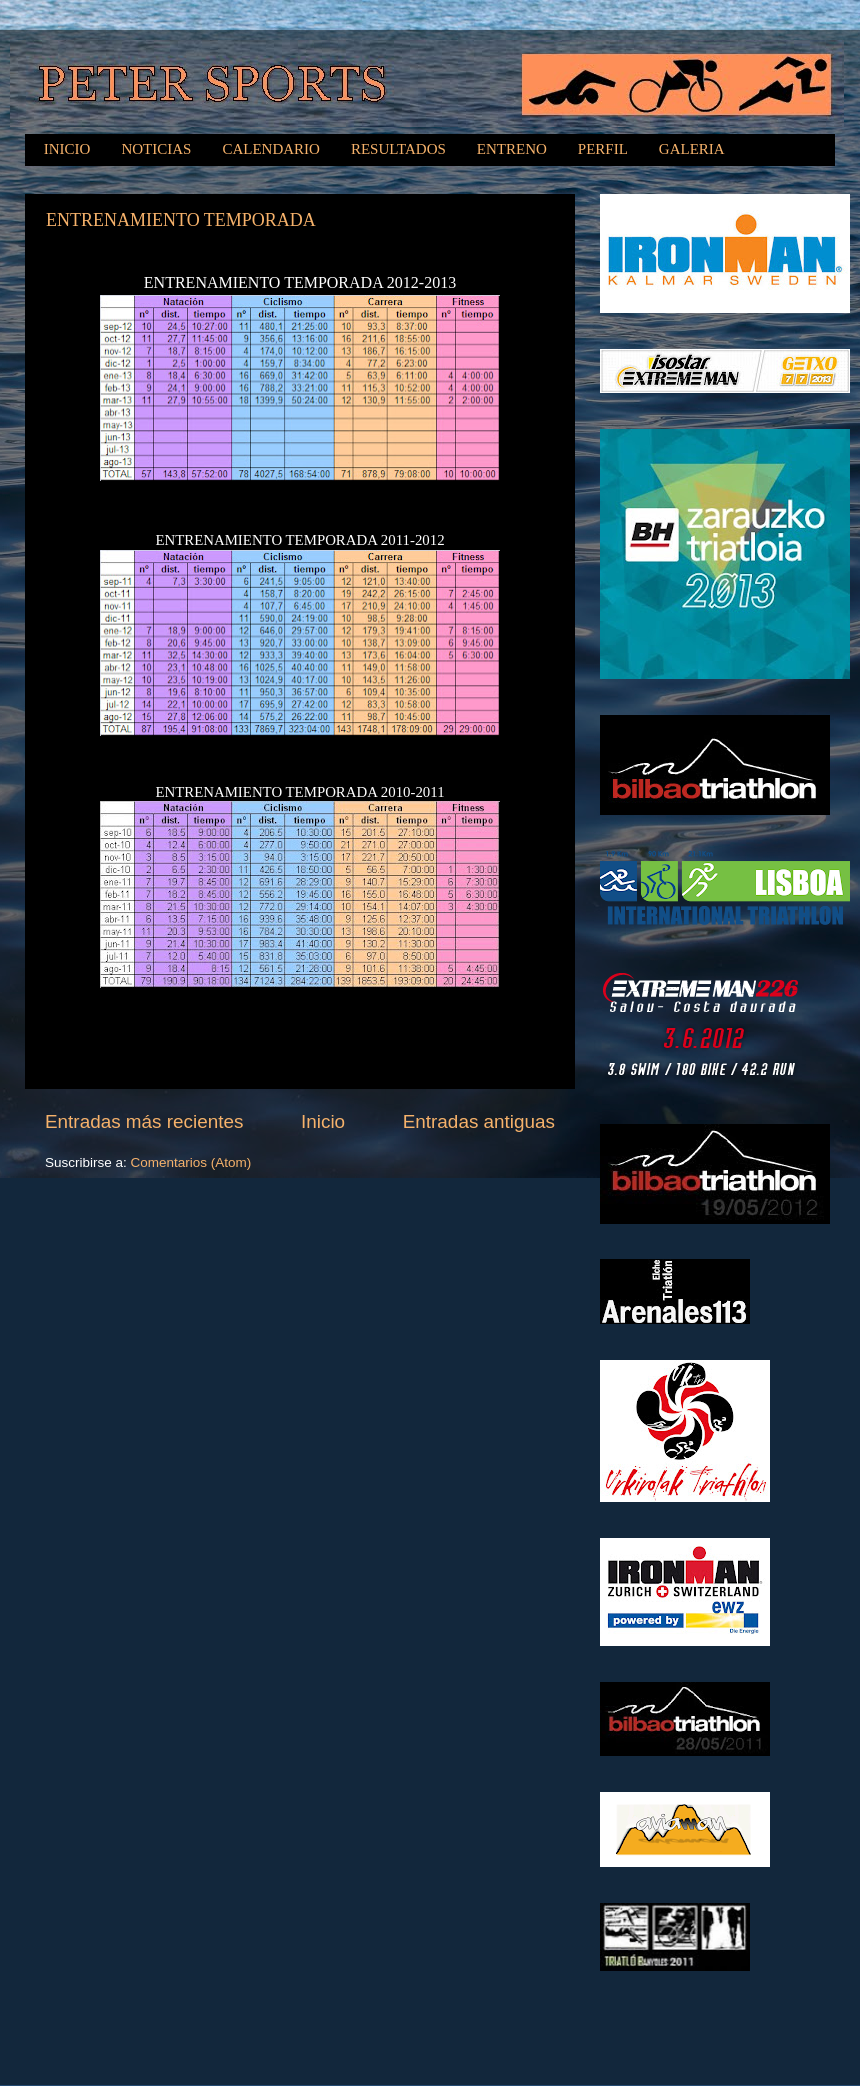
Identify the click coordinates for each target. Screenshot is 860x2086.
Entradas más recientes (144, 1121)
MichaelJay (467, 2045)
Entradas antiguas (479, 1121)
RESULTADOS (398, 149)
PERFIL (603, 149)
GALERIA (692, 149)
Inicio (323, 1121)
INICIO (67, 149)
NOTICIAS (156, 149)
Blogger (659, 2045)
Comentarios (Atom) (191, 1162)
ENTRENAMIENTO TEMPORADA (181, 220)
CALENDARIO (271, 149)
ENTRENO (512, 149)
